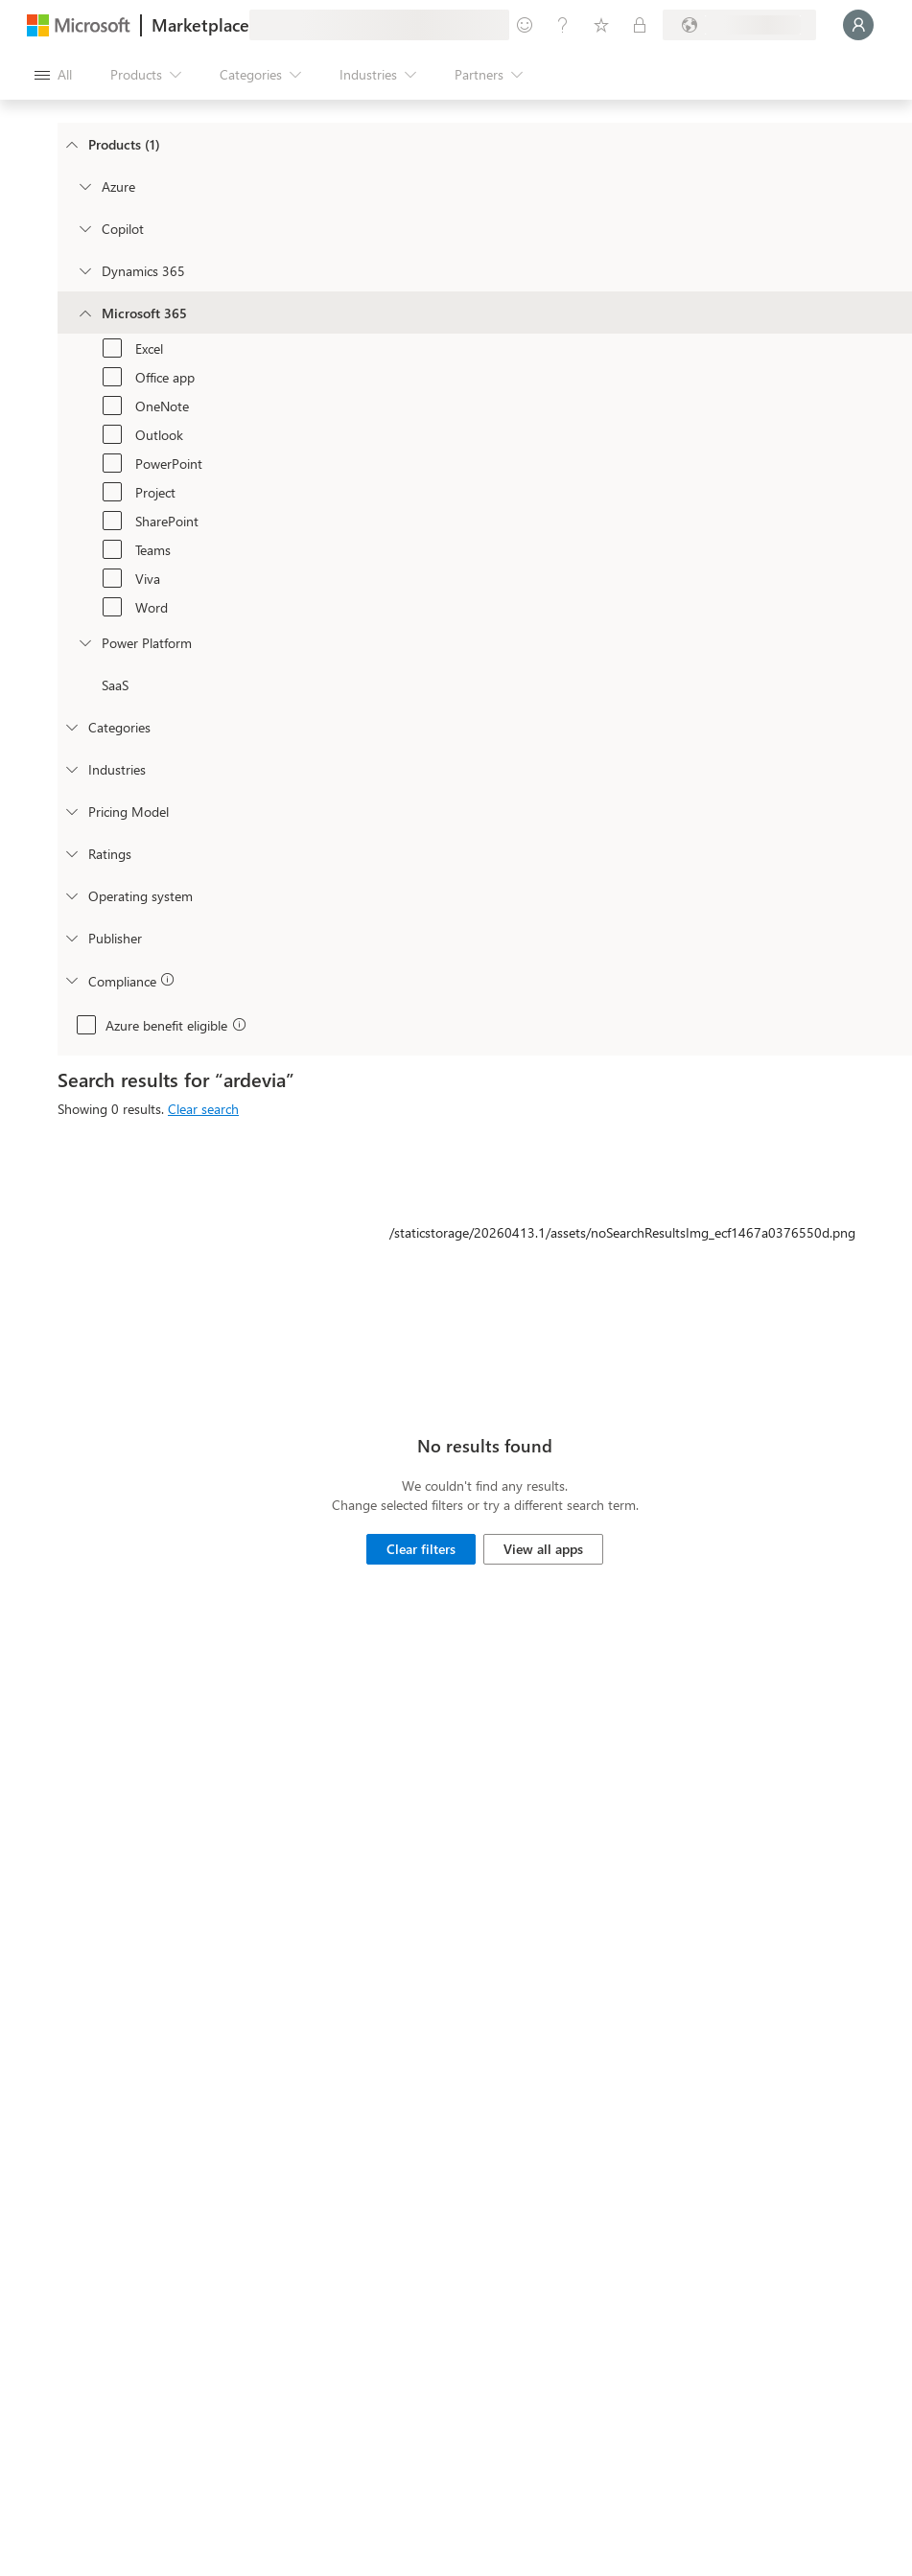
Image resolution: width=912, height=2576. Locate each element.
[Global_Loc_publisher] (70, 937)
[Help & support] (563, 25)
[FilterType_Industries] (70, 769)
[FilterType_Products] (70, 144)
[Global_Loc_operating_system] (70, 895)
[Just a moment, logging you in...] (858, 25)
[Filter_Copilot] (84, 228)
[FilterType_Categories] (70, 727)
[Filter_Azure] (84, 186)
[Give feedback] (524, 25)
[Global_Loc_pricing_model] (70, 811)
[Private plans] (639, 25)
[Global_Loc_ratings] (70, 853)
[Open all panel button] (53, 75)
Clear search (203, 1109)
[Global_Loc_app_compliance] (70, 980)
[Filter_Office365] (84, 312)
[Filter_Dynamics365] (84, 270)
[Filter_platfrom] (84, 642)
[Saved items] (601, 25)
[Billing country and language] (739, 25)
